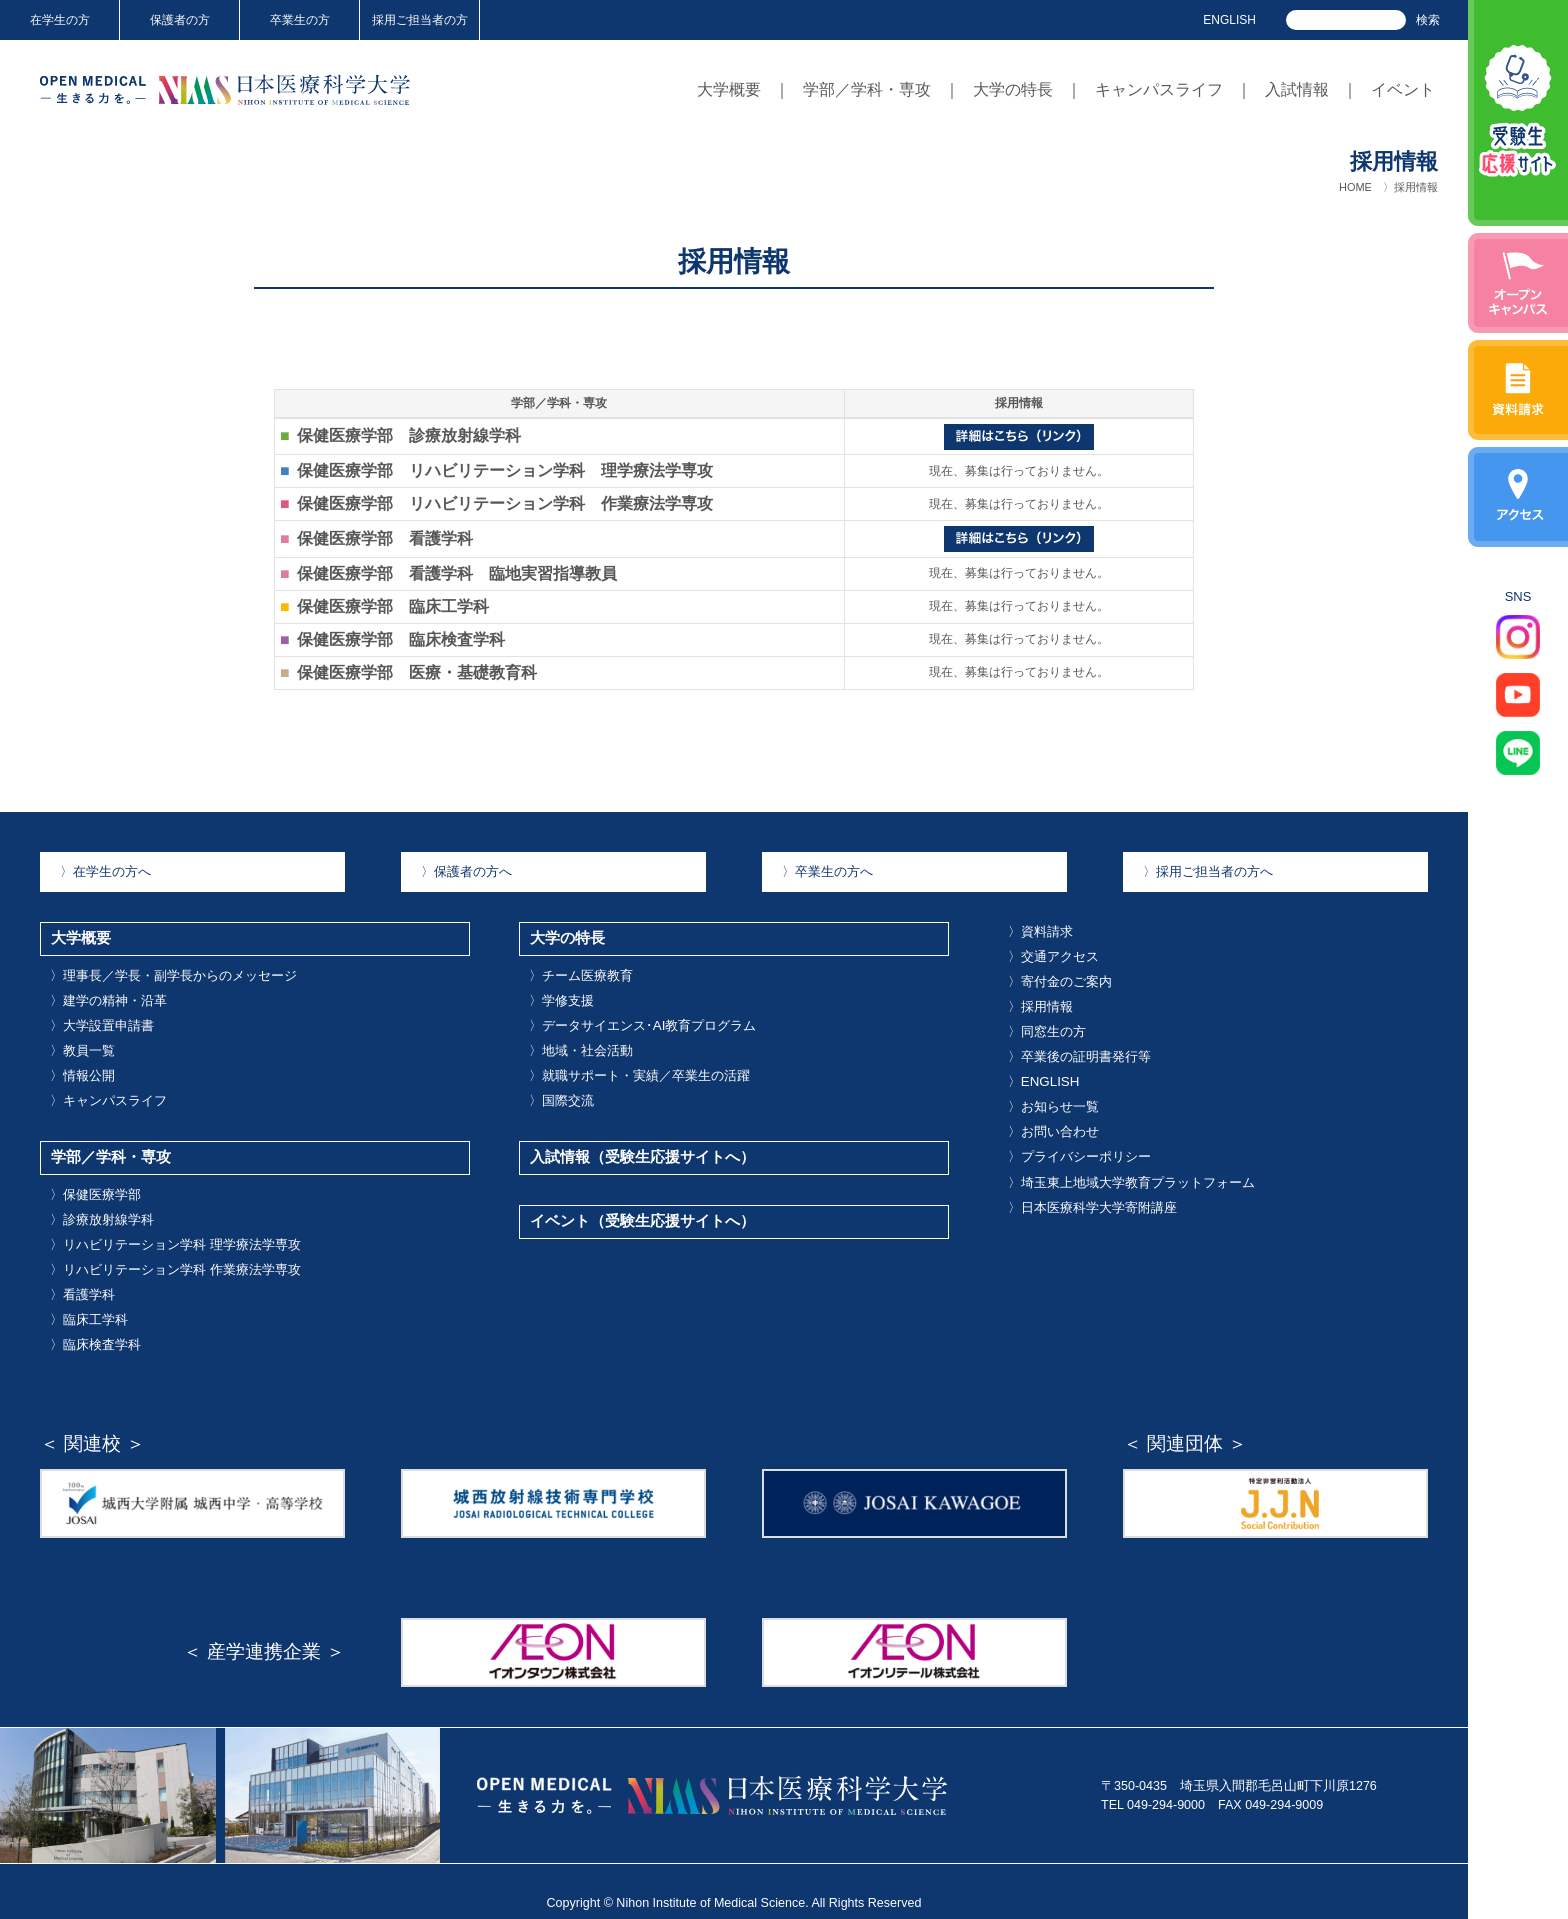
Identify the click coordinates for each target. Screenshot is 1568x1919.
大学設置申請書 (102, 1018)
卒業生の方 (300, 20)
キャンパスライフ (1159, 89)
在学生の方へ (105, 871)
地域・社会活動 (581, 1042)
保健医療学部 (95, 1179)
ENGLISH (1229, 20)
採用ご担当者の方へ (1208, 871)
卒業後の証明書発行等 (1079, 1049)
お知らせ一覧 (1053, 1096)
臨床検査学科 (95, 1322)
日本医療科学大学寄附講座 (1092, 1192)
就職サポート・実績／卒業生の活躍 (639, 1066)
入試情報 (1297, 89)
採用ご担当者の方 (420, 20)
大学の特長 (1013, 89)
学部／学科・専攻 (867, 89)
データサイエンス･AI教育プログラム (642, 1018)
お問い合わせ (1053, 1120)
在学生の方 (60, 20)
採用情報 (1040, 1001)
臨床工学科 (89, 1298)
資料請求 (1040, 930)
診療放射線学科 (102, 1203)
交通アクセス (1053, 953)
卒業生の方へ (827, 871)
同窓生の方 (1047, 1025)
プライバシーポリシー (1079, 1144)
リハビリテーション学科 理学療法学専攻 (175, 1227)
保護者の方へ (466, 871)
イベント (1403, 89)
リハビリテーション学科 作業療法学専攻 (175, 1251)
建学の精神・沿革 (108, 994)
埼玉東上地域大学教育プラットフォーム (1131, 1168)
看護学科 (82, 1274)
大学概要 (729, 89)
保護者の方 (180, 20)
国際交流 (561, 1090)
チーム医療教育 (581, 970)
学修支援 (561, 994)
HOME (1355, 187)
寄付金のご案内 (1060, 977)
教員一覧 (82, 1042)
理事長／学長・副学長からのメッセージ (173, 970)
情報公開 (82, 1066)
